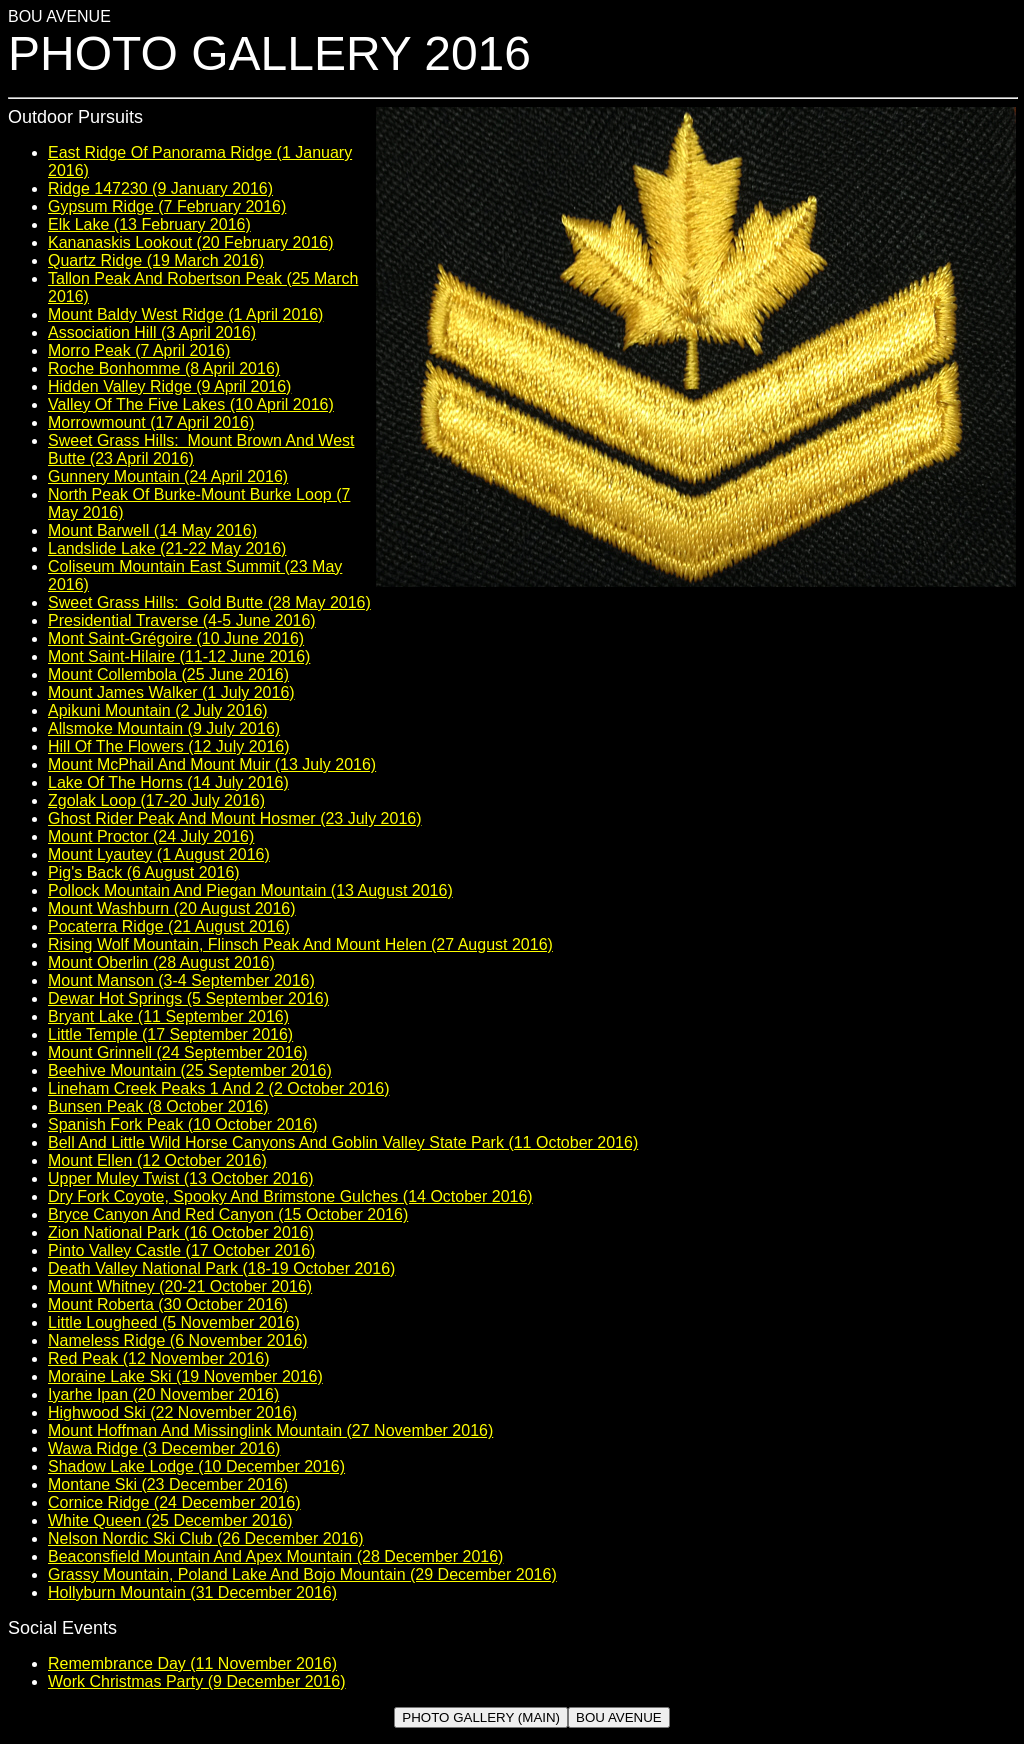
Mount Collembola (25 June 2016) (168, 674)
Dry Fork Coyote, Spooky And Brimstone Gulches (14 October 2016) (290, 1196)
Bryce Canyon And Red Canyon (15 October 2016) (228, 1214)
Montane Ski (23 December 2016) (168, 1484)
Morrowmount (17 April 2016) (151, 422)
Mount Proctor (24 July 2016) (151, 836)
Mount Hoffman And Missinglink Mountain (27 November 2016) (270, 1430)
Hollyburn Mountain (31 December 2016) (192, 1592)
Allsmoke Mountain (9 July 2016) (164, 728)
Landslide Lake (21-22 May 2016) (167, 548)
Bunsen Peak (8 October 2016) (158, 1106)
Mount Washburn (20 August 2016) (172, 908)
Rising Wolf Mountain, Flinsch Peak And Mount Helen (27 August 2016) (300, 944)
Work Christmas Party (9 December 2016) (197, 1681)
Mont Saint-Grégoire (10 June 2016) (176, 638)
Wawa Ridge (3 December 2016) (164, 1448)
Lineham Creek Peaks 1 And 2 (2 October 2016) (219, 1088)
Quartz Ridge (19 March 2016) (156, 260)
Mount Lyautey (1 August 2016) (159, 854)
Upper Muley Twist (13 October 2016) (181, 1178)
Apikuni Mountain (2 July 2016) (158, 710)
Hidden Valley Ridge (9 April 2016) (169, 386)
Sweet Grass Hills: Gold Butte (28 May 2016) (209, 602)
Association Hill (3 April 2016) (152, 332)
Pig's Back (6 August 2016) (144, 872)
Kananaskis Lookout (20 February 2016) (191, 242)
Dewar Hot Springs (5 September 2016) (188, 998)
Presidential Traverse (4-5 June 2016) (182, 620)
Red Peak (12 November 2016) (158, 1358)
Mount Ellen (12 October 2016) (157, 1160)
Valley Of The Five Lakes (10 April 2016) (191, 404)
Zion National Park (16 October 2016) (181, 1232)
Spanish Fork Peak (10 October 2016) (182, 1124)
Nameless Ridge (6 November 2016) (178, 1340)
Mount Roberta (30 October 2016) (168, 1304)
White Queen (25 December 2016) (170, 1520)
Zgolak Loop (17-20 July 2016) (156, 800)
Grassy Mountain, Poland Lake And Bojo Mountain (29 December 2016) (302, 1574)
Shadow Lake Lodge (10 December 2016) (196, 1466)
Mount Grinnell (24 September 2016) (178, 1052)
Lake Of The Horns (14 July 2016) (168, 782)
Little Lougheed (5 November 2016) (174, 1322)
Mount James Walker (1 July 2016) (171, 692)
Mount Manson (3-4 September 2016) (181, 980)
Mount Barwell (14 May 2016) (152, 530)
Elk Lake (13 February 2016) (149, 224)
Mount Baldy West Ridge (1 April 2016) (185, 314)
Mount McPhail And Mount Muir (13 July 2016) (212, 764)
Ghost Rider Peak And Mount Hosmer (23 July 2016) (235, 818)
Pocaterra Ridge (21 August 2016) (169, 926)
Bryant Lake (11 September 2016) (168, 1016)
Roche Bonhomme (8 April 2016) (164, 368)
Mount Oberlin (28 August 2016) (161, 962)
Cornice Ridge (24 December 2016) (174, 1502)
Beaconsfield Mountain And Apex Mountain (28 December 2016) (275, 1556)
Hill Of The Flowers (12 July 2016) (169, 746)
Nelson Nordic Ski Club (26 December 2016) (206, 1538)
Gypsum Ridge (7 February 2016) (167, 206)
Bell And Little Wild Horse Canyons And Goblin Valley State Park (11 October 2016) (343, 1142)
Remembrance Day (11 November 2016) (192, 1663)
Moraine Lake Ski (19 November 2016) (185, 1376)
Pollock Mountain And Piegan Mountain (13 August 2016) (250, 890)
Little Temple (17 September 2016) (170, 1034)
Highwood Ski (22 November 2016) (172, 1412)
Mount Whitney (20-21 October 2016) (180, 1286)
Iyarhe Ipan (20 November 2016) (163, 1394)
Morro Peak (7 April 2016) (139, 350)
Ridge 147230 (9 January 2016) (160, 188)
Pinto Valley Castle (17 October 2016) (181, 1250)
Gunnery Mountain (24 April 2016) (168, 476)
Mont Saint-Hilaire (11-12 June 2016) (179, 656)
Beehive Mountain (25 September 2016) (190, 1070)
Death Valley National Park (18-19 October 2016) (221, 1268)
